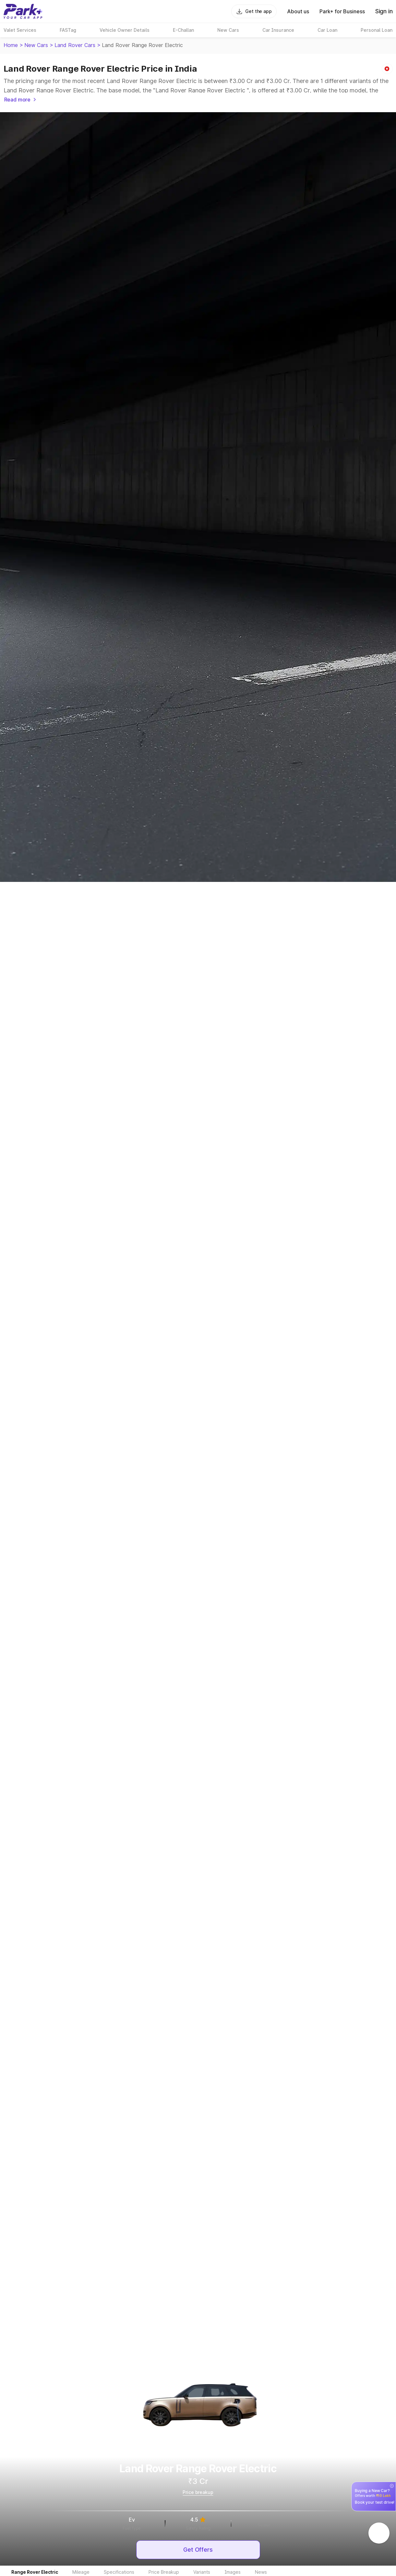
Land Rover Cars (74, 45)
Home (11, 45)
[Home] (23, 11)
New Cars (36, 45)
